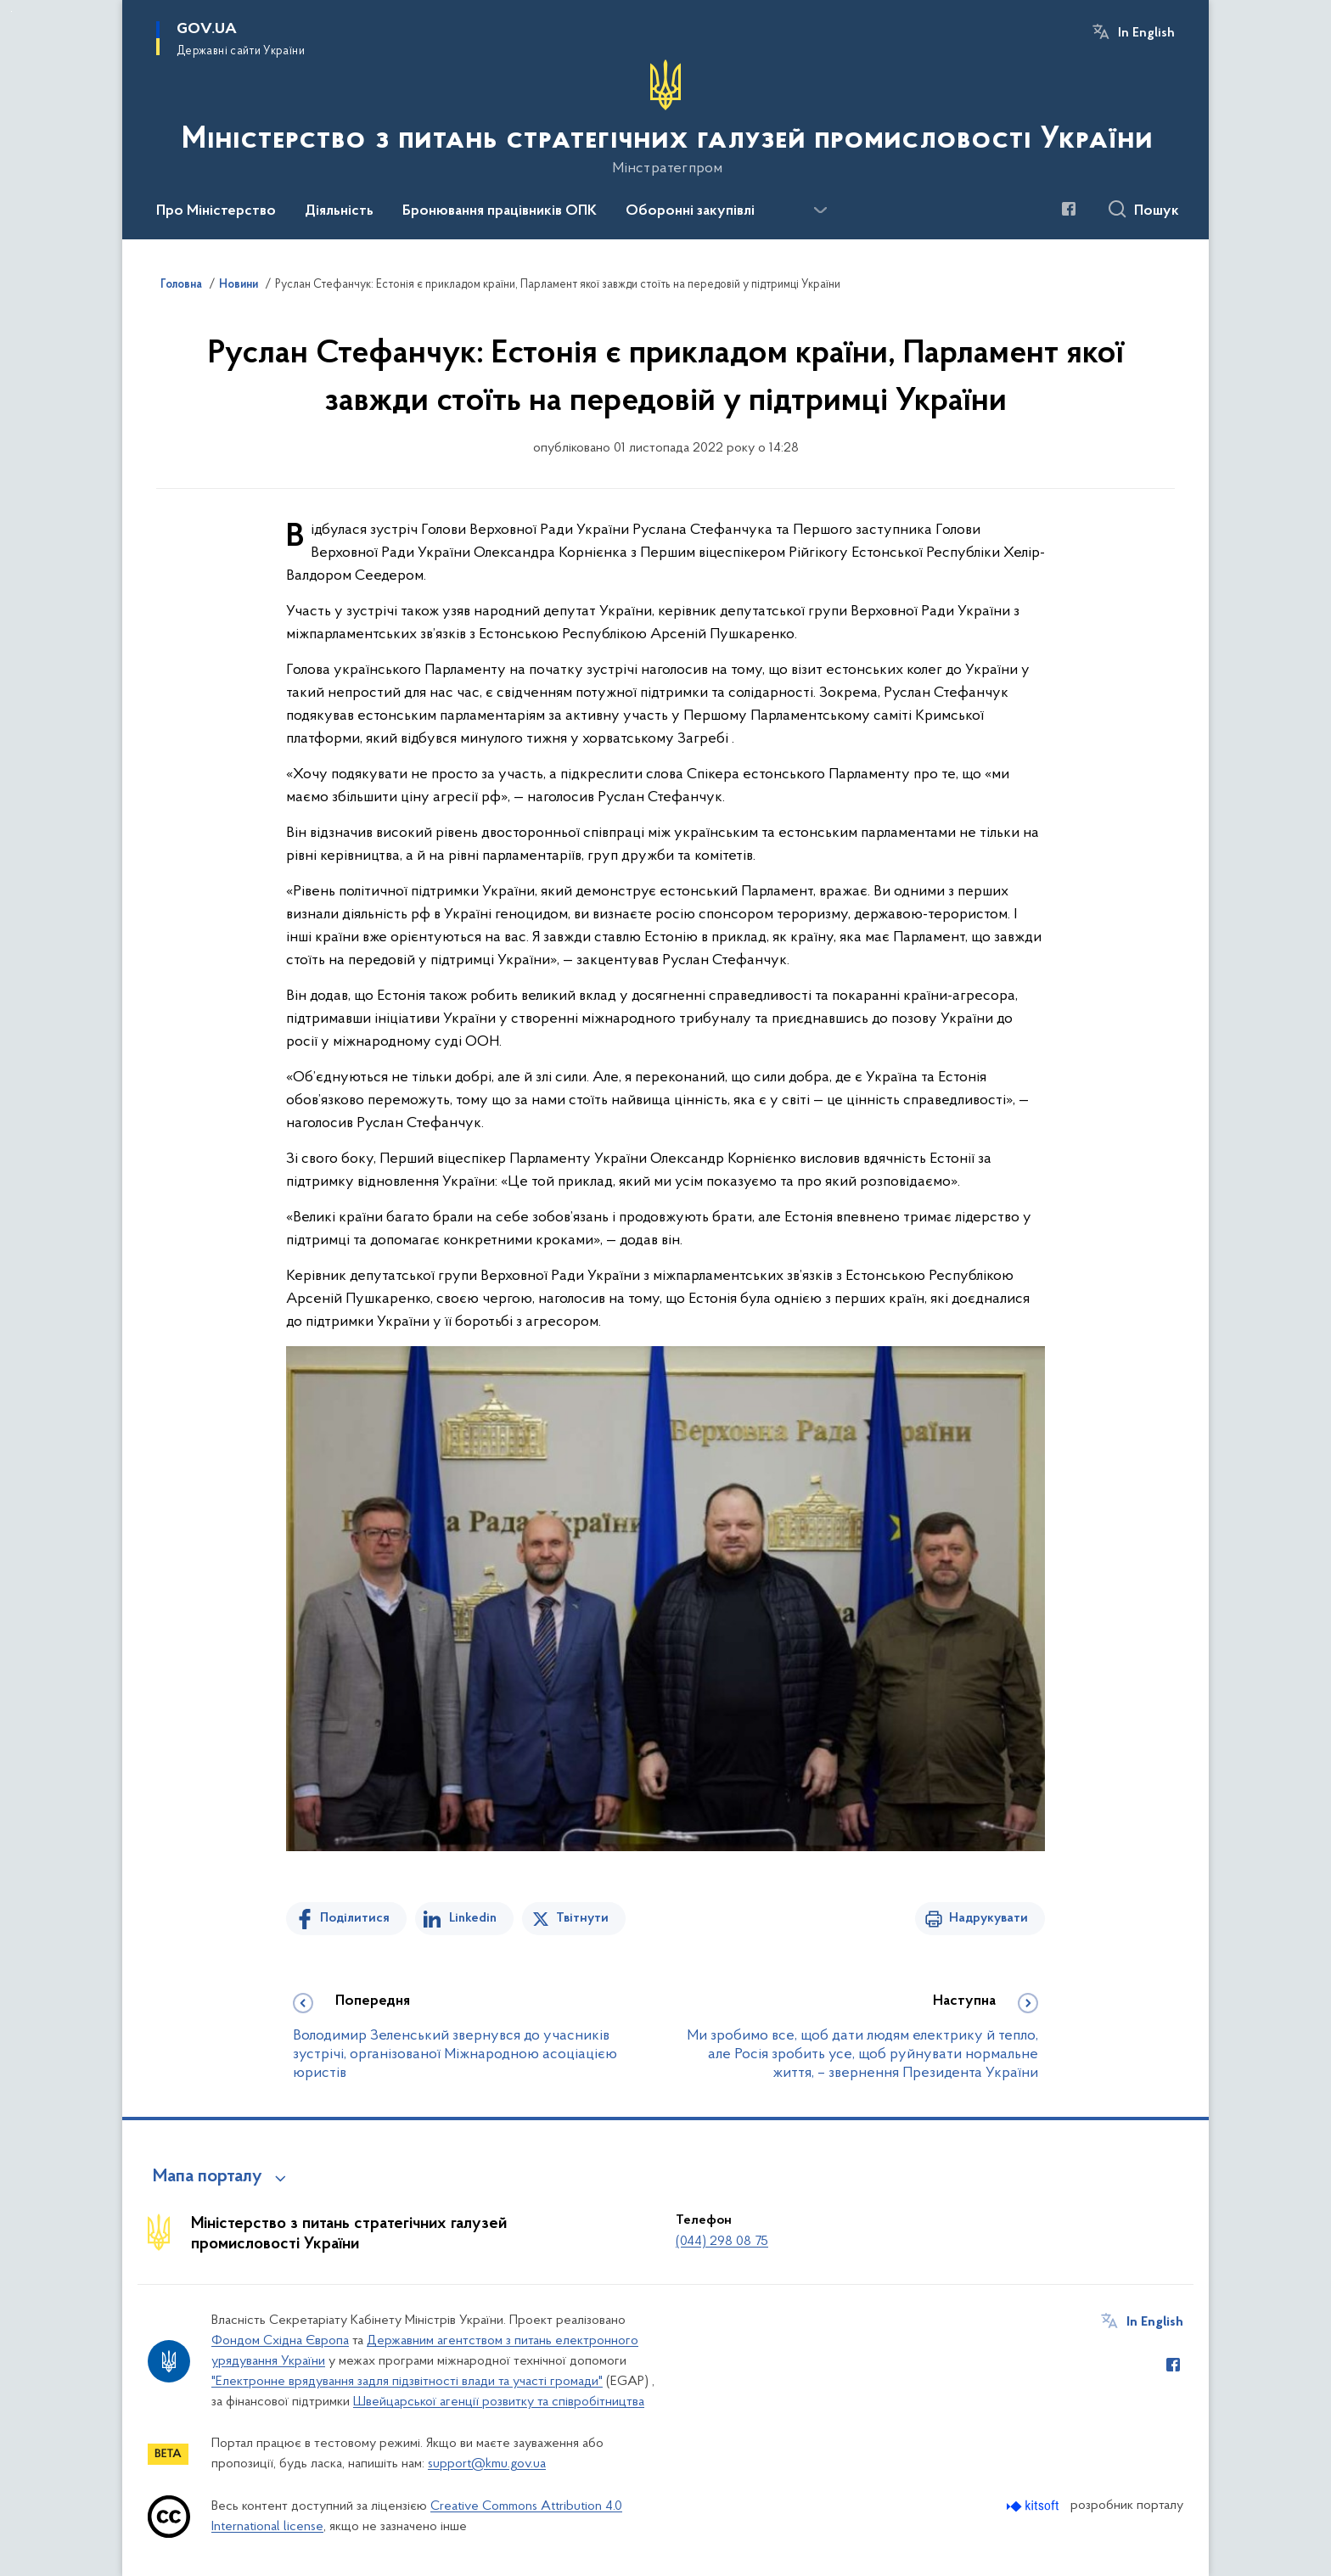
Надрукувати (988, 1918)
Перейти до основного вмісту (11, 11)
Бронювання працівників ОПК (499, 211)
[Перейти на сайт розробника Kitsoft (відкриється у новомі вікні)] (1034, 2506)
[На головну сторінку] (665, 118)
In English (1146, 33)
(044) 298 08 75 (722, 2241)
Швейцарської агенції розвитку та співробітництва (498, 2402)
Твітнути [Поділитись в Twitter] (582, 1918)
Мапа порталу (207, 2177)
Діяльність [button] (339, 211)
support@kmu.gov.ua (487, 2464)
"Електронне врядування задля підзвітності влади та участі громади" (407, 2381)
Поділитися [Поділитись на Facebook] (355, 1918)
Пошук (1156, 211)
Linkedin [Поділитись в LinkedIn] (473, 1918)
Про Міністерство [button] (216, 211)
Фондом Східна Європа (280, 2341)
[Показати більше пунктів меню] (820, 210)
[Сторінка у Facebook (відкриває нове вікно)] (1069, 209)
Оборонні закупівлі (690, 211)
